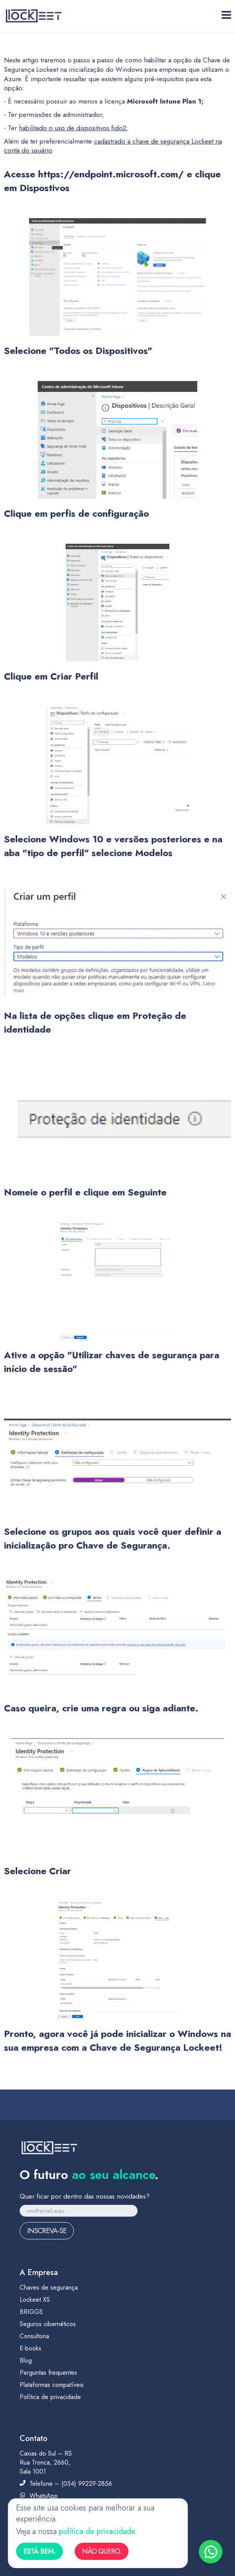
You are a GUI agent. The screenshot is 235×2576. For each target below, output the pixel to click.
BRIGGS (31, 2311)
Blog (26, 2360)
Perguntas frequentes (48, 2372)
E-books (30, 2348)
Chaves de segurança (49, 2287)
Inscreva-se (46, 2231)
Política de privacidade (50, 2396)
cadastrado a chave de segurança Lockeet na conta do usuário (113, 146)
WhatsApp (39, 2495)
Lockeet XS (35, 2299)
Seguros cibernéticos (48, 2323)
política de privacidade (97, 2531)
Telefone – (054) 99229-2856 (66, 2483)
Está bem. (39, 2551)
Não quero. (101, 2551)
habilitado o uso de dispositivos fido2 (72, 128)
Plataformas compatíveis (52, 2384)
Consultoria (34, 2336)
